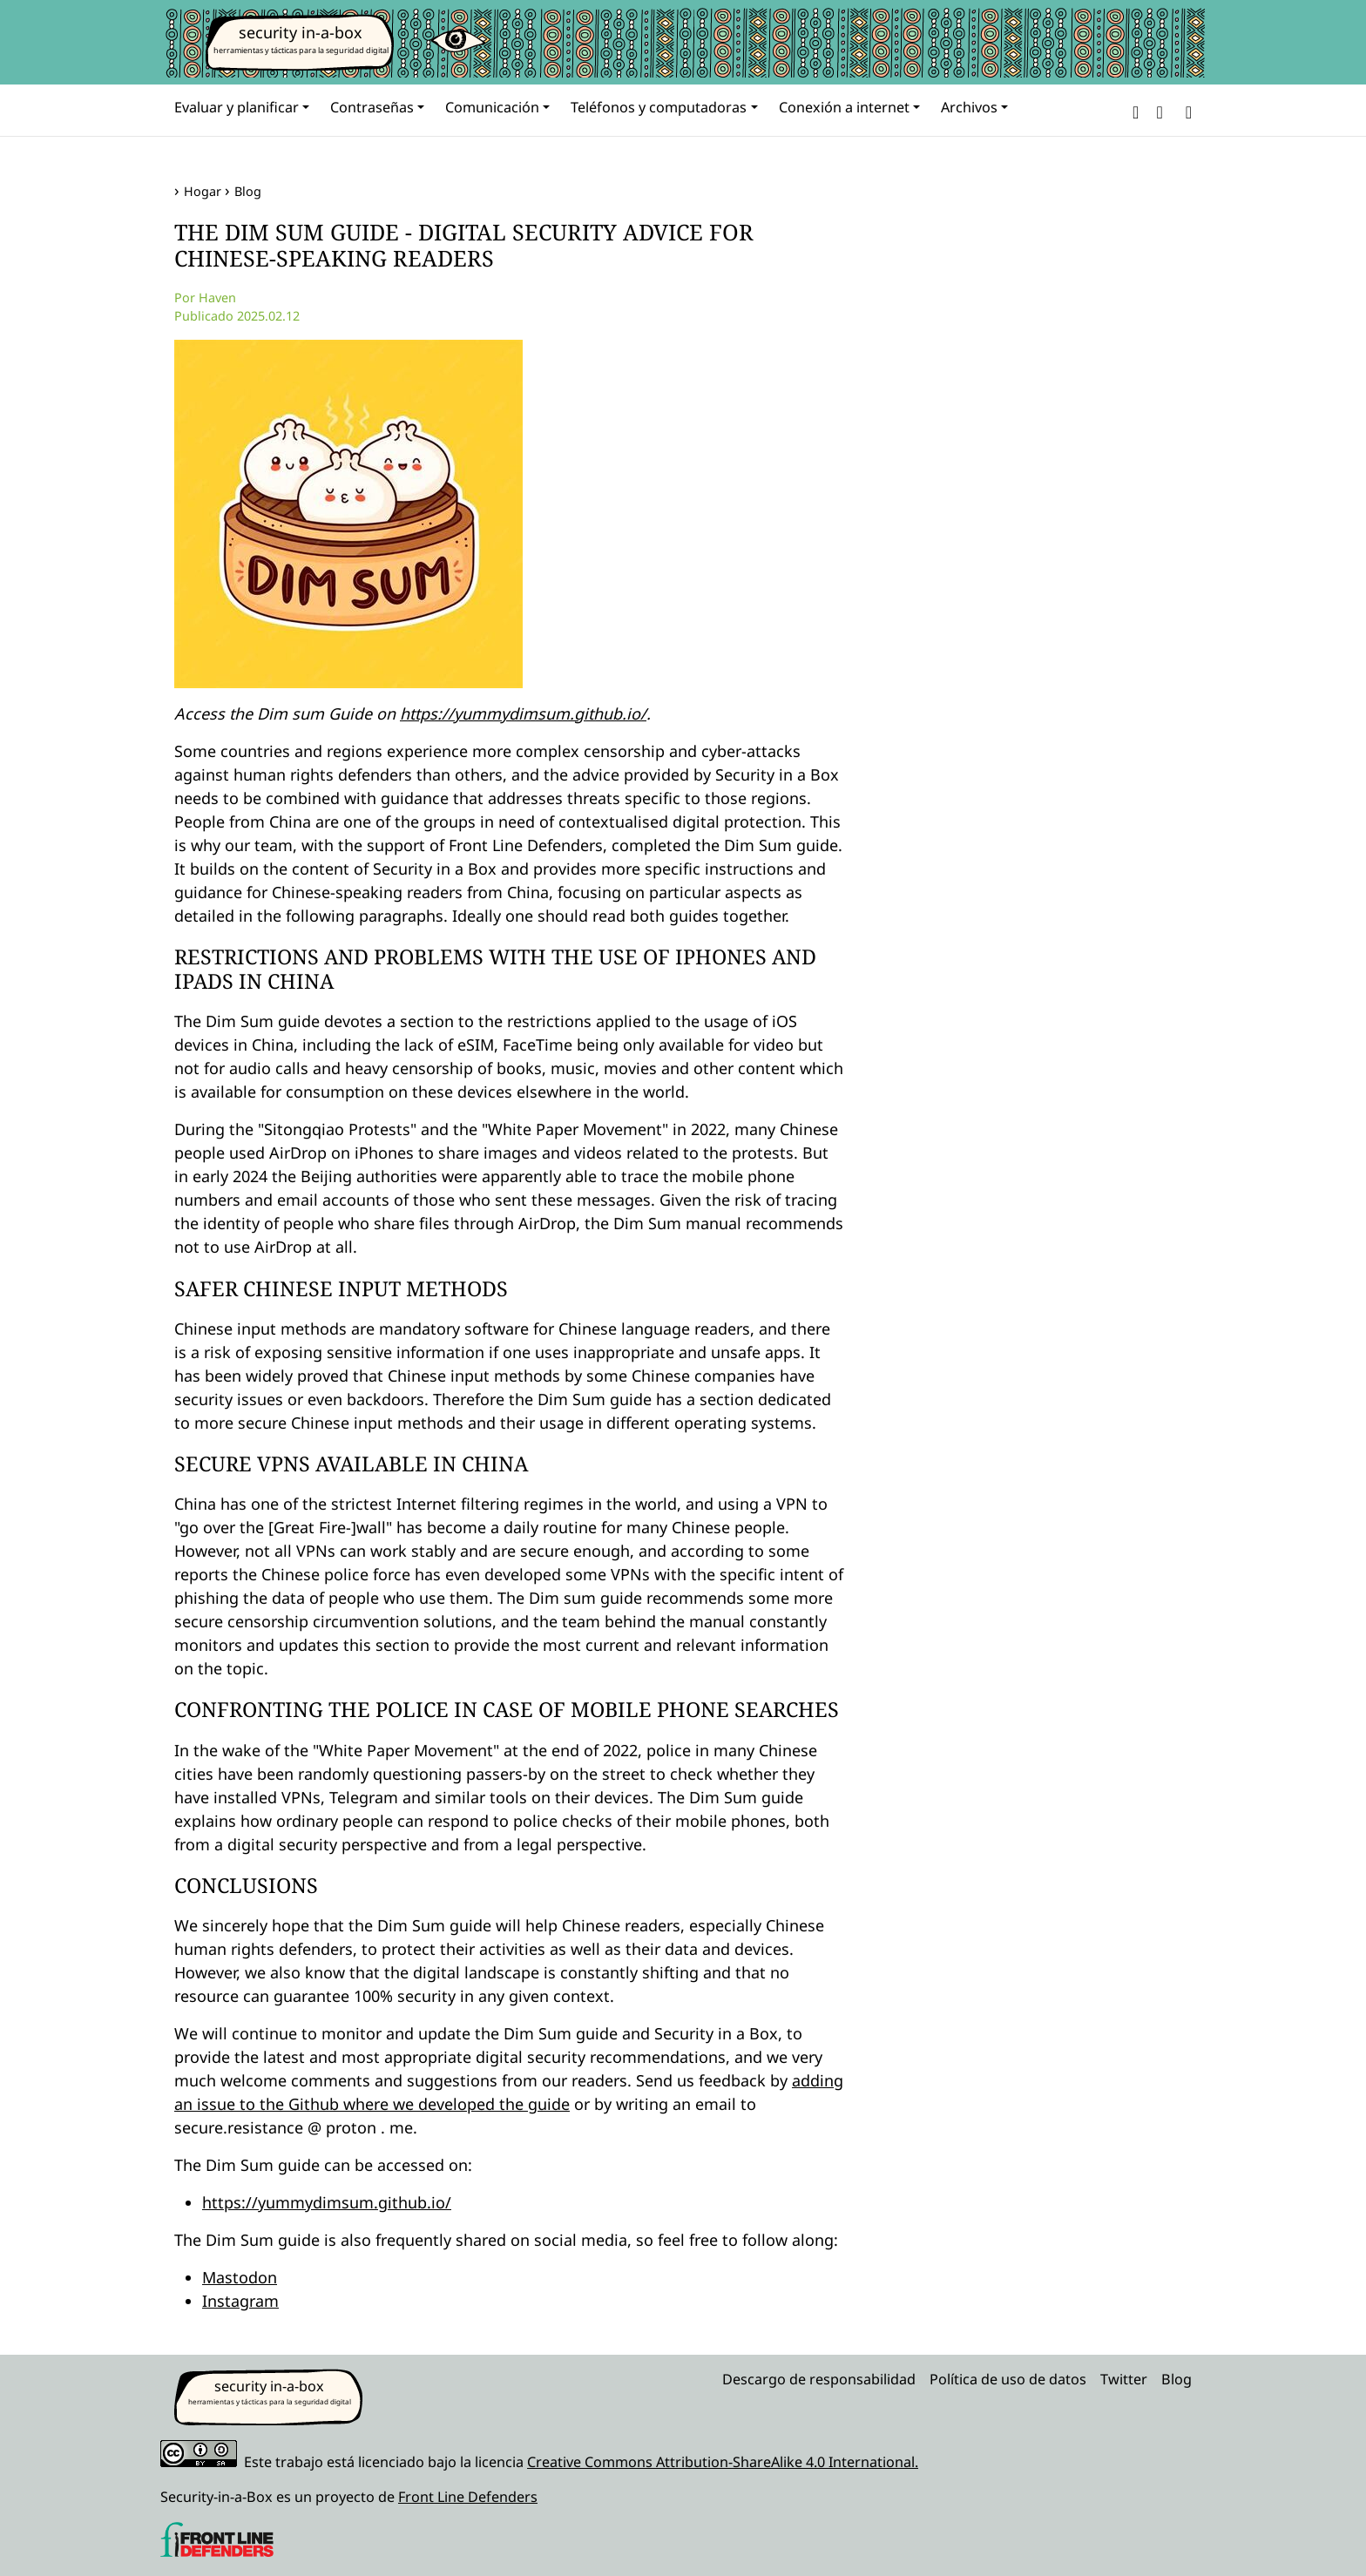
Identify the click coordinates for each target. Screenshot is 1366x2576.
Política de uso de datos (1008, 2379)
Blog (247, 191)
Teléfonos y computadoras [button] (659, 107)
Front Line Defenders (468, 2496)
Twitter (1123, 2379)
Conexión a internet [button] (844, 107)
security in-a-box (300, 32)
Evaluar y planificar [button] (236, 107)
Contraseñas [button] (372, 107)
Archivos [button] (969, 107)
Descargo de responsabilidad (819, 2379)
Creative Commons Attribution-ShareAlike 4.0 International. (722, 2461)
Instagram (240, 2300)
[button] (1135, 110)
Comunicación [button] (492, 107)
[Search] (1185, 110)
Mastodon (239, 2277)
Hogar (202, 191)
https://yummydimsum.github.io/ (523, 713)
